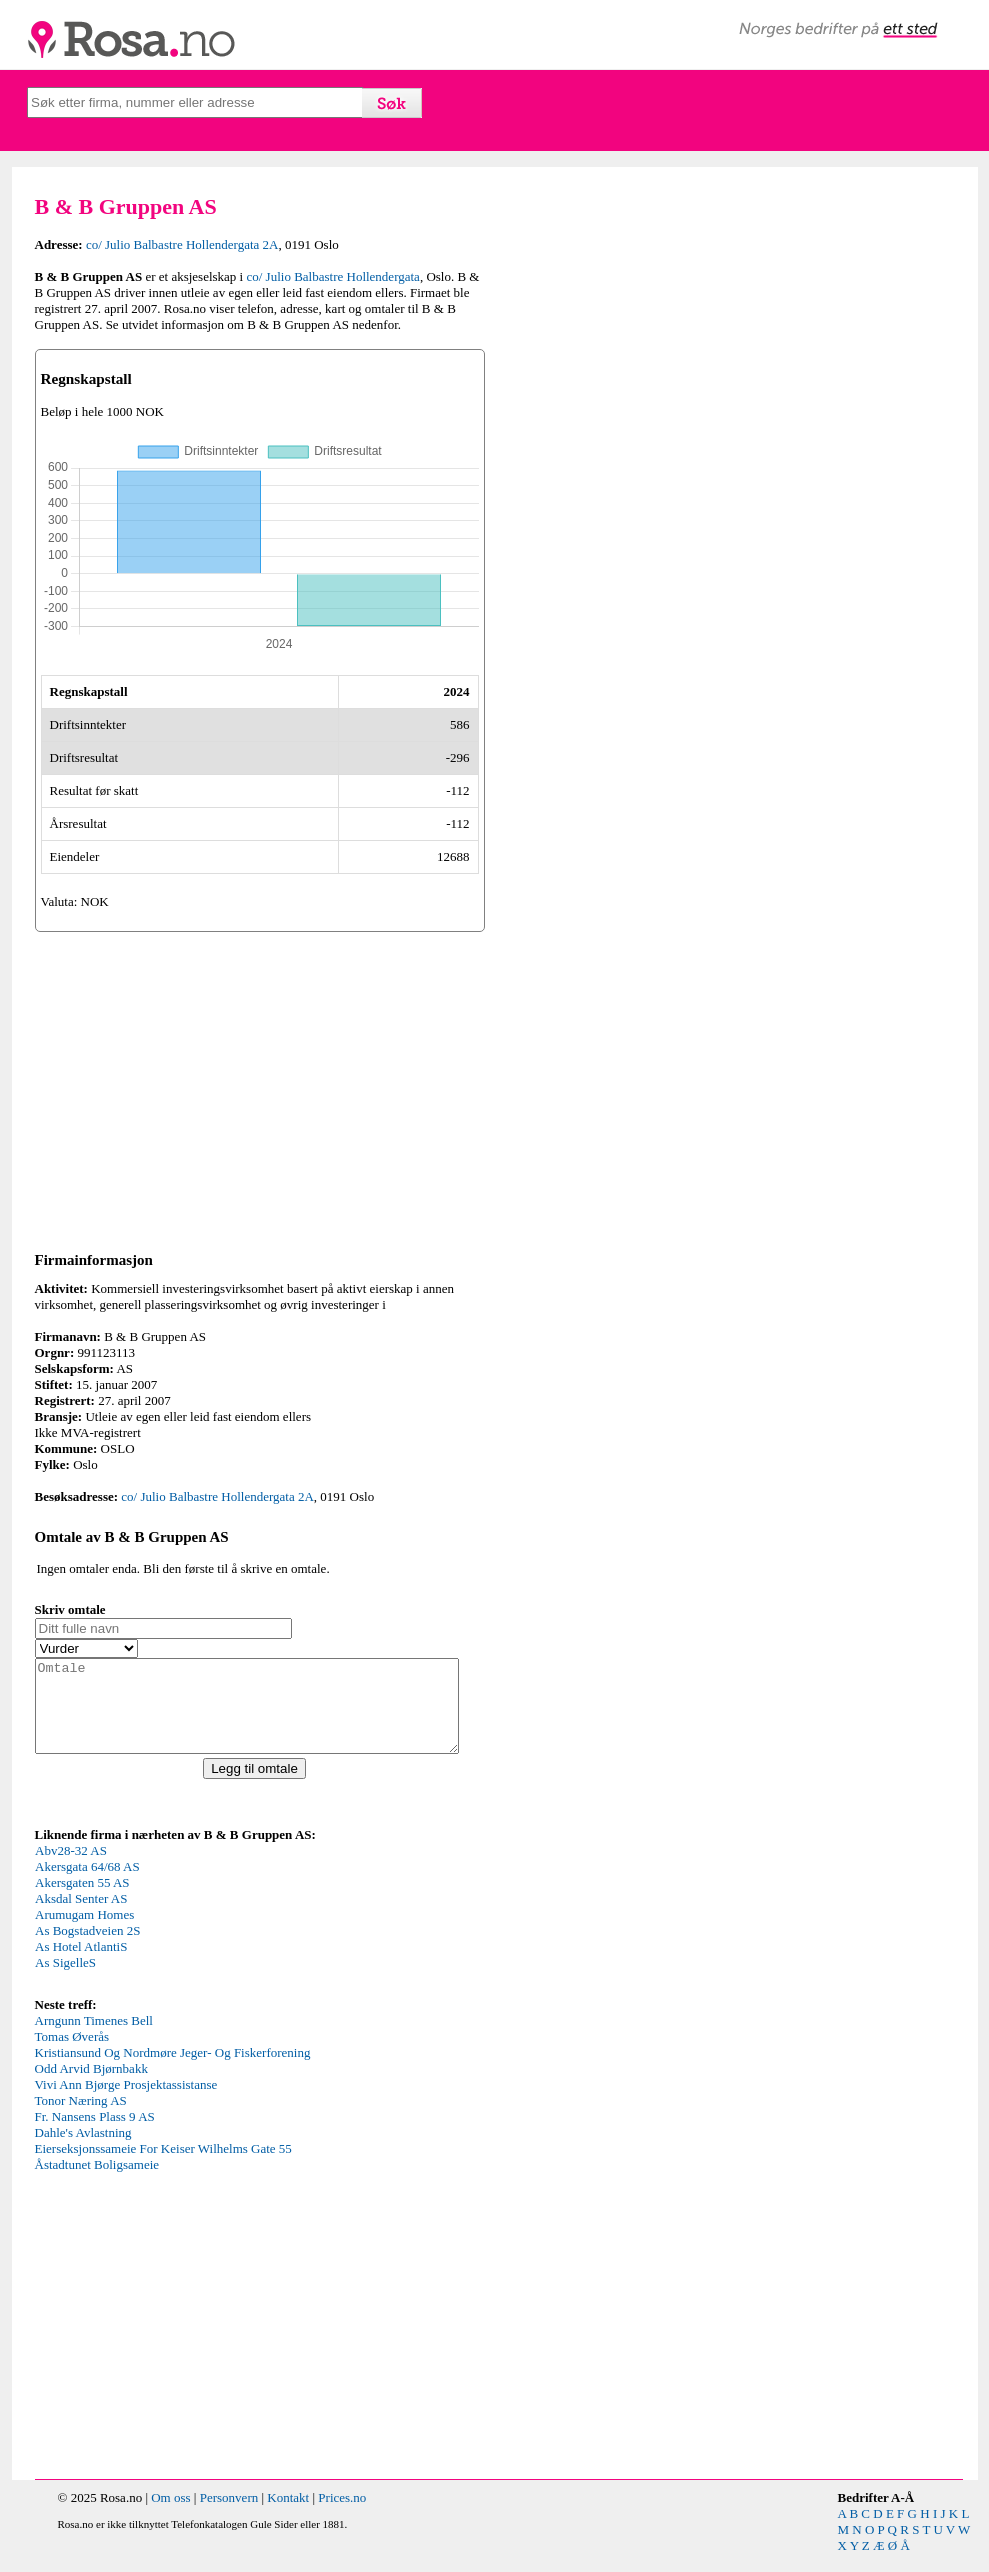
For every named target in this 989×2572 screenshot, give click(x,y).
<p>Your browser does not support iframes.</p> (185, 1936)
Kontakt (288, 2515)
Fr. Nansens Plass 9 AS (95, 2134)
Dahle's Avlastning (83, 2150)
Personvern (229, 2515)
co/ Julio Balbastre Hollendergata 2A (182, 244)
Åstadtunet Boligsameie (97, 2182)
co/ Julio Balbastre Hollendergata (332, 276)
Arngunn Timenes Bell (94, 2038)
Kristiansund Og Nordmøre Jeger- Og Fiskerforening (173, 2070)
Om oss (170, 2515)
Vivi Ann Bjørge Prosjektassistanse (126, 2102)
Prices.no (342, 2515)
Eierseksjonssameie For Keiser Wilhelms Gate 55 (163, 2166)
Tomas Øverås (72, 2054)
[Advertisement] (260, 1088)
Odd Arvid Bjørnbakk (91, 2086)
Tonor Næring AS (81, 2118)
